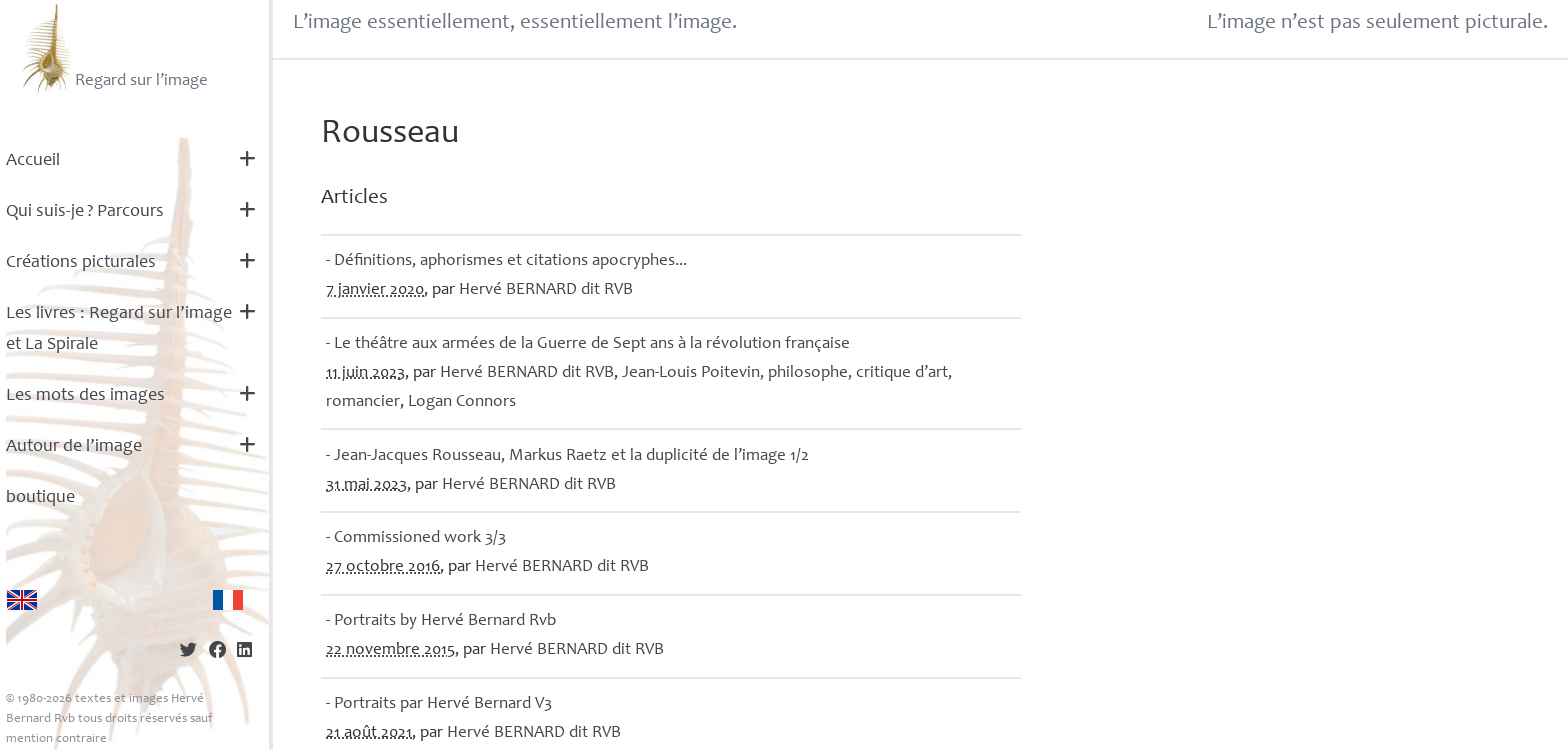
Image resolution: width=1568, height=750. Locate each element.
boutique (40, 498)
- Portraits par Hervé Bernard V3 (439, 704)
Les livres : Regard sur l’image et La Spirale (119, 329)
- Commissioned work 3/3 (416, 538)
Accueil (33, 161)
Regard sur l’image (112, 48)
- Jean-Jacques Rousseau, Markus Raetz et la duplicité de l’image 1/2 (567, 456)
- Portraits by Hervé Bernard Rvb (441, 621)
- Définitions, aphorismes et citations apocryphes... (506, 261)
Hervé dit (546, 290)
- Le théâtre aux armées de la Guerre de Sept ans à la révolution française (588, 344)
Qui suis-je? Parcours (85, 212)
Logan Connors (462, 402)
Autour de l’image (74, 447)
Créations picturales (81, 263)
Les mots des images (85, 396)
